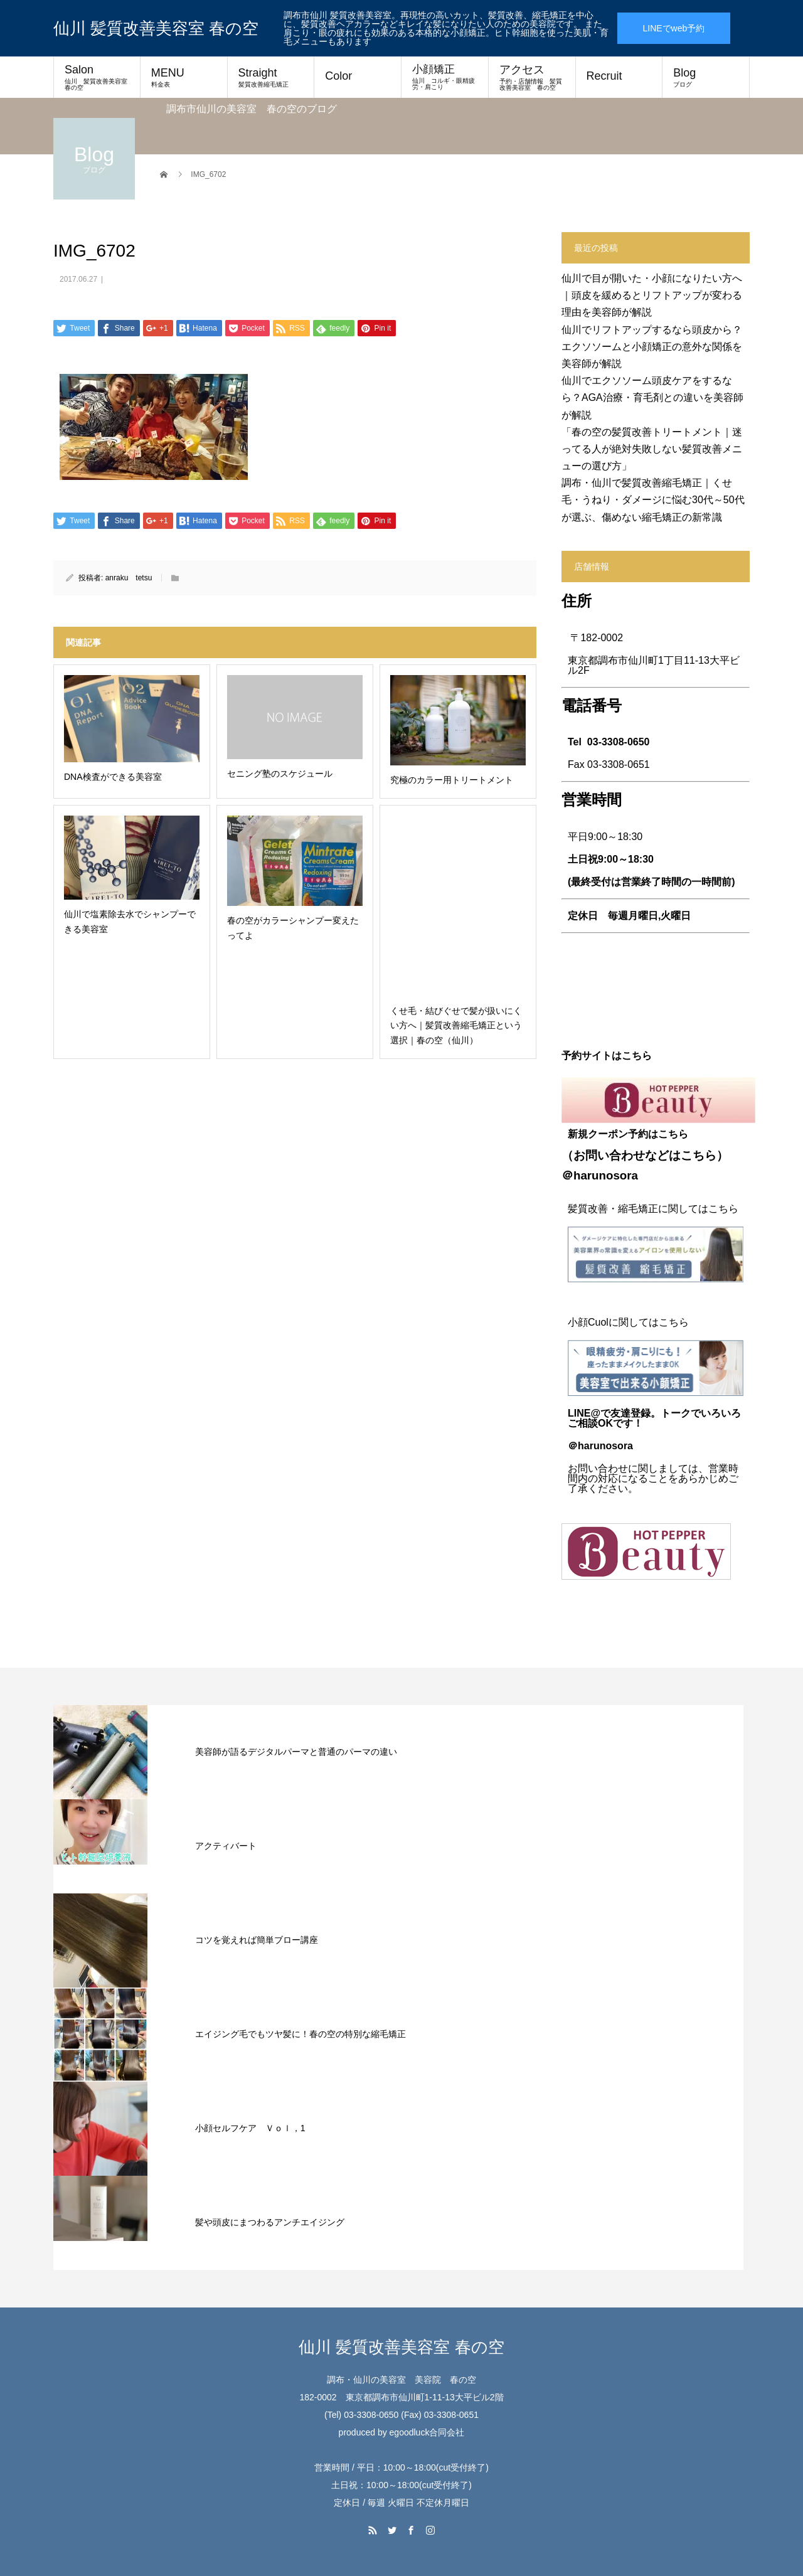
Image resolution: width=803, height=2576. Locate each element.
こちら (698, 1155)
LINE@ (584, 1413)
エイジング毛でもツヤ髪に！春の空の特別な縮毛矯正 (300, 2034)
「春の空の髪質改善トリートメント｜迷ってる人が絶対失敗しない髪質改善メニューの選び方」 (651, 449)
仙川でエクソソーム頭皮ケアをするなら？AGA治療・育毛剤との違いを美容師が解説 (652, 397)
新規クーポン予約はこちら (628, 1134)
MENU (183, 77)
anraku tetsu (128, 577)
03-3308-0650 (618, 742)
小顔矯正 (444, 76)
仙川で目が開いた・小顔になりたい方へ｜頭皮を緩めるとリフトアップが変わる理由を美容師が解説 (651, 295)
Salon (99, 77)
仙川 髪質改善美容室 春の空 (155, 28)
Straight (271, 77)
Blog (705, 77)
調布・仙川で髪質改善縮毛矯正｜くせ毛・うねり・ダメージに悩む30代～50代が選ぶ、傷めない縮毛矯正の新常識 (653, 499)
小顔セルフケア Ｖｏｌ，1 (250, 2128)
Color (338, 76)
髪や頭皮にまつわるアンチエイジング (269, 2222)
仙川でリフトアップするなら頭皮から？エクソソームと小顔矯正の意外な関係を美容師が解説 (651, 346)
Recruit (604, 76)
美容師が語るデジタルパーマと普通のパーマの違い (296, 1752)
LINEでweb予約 (673, 28)
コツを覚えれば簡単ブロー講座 (256, 1940)
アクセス (532, 77)
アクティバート (226, 1846)
